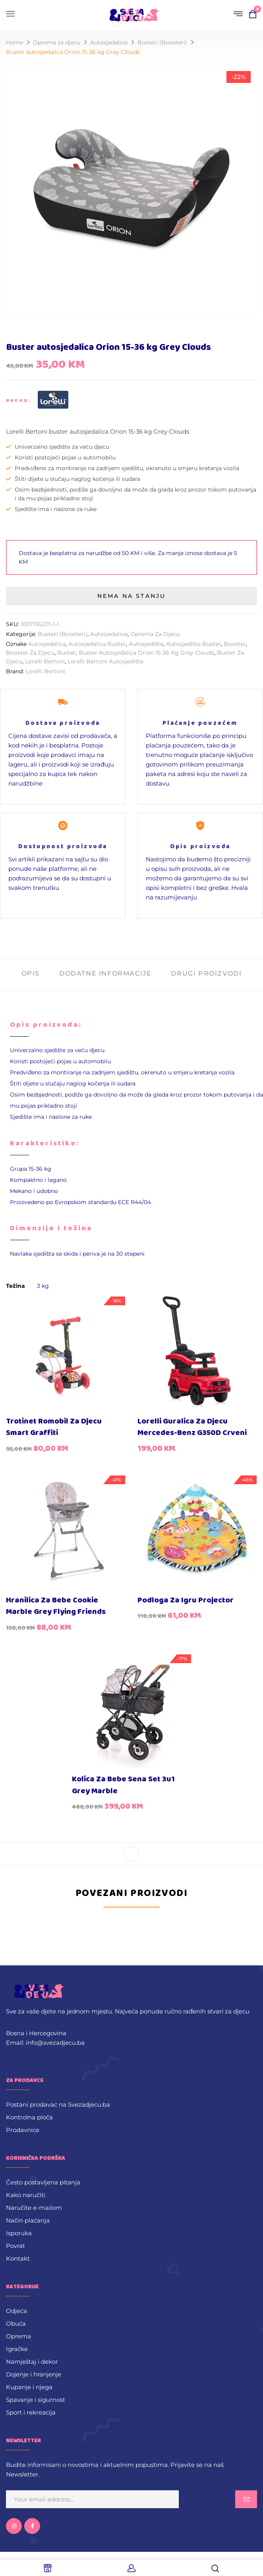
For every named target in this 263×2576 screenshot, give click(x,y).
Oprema (18, 2336)
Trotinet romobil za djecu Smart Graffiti (54, 1427)
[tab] (30, 974)
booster (235, 643)
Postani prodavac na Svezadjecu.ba (58, 2104)
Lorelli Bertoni (45, 661)
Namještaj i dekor (32, 2361)
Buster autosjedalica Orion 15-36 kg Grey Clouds (146, 652)
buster (66, 652)
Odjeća (16, 2311)
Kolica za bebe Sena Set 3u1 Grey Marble (123, 1785)
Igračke (17, 2349)
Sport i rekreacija (31, 2412)
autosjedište (146, 643)
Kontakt (18, 2258)
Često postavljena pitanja (43, 2182)
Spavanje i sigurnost (35, 2399)
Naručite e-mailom (34, 2207)
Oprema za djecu (56, 42)
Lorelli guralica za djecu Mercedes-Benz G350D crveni (192, 1427)
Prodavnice (22, 2130)
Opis (30, 973)
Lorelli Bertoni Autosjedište (105, 661)
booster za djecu (30, 652)
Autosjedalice (109, 42)
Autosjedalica (47, 643)
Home (14, 42)
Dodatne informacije (105, 973)
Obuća (16, 2323)
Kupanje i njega (29, 2387)
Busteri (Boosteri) (162, 42)
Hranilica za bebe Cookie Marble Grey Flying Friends (56, 1606)
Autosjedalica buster (97, 643)
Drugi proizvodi (206, 973)
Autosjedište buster (193, 643)
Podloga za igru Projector (185, 1600)
